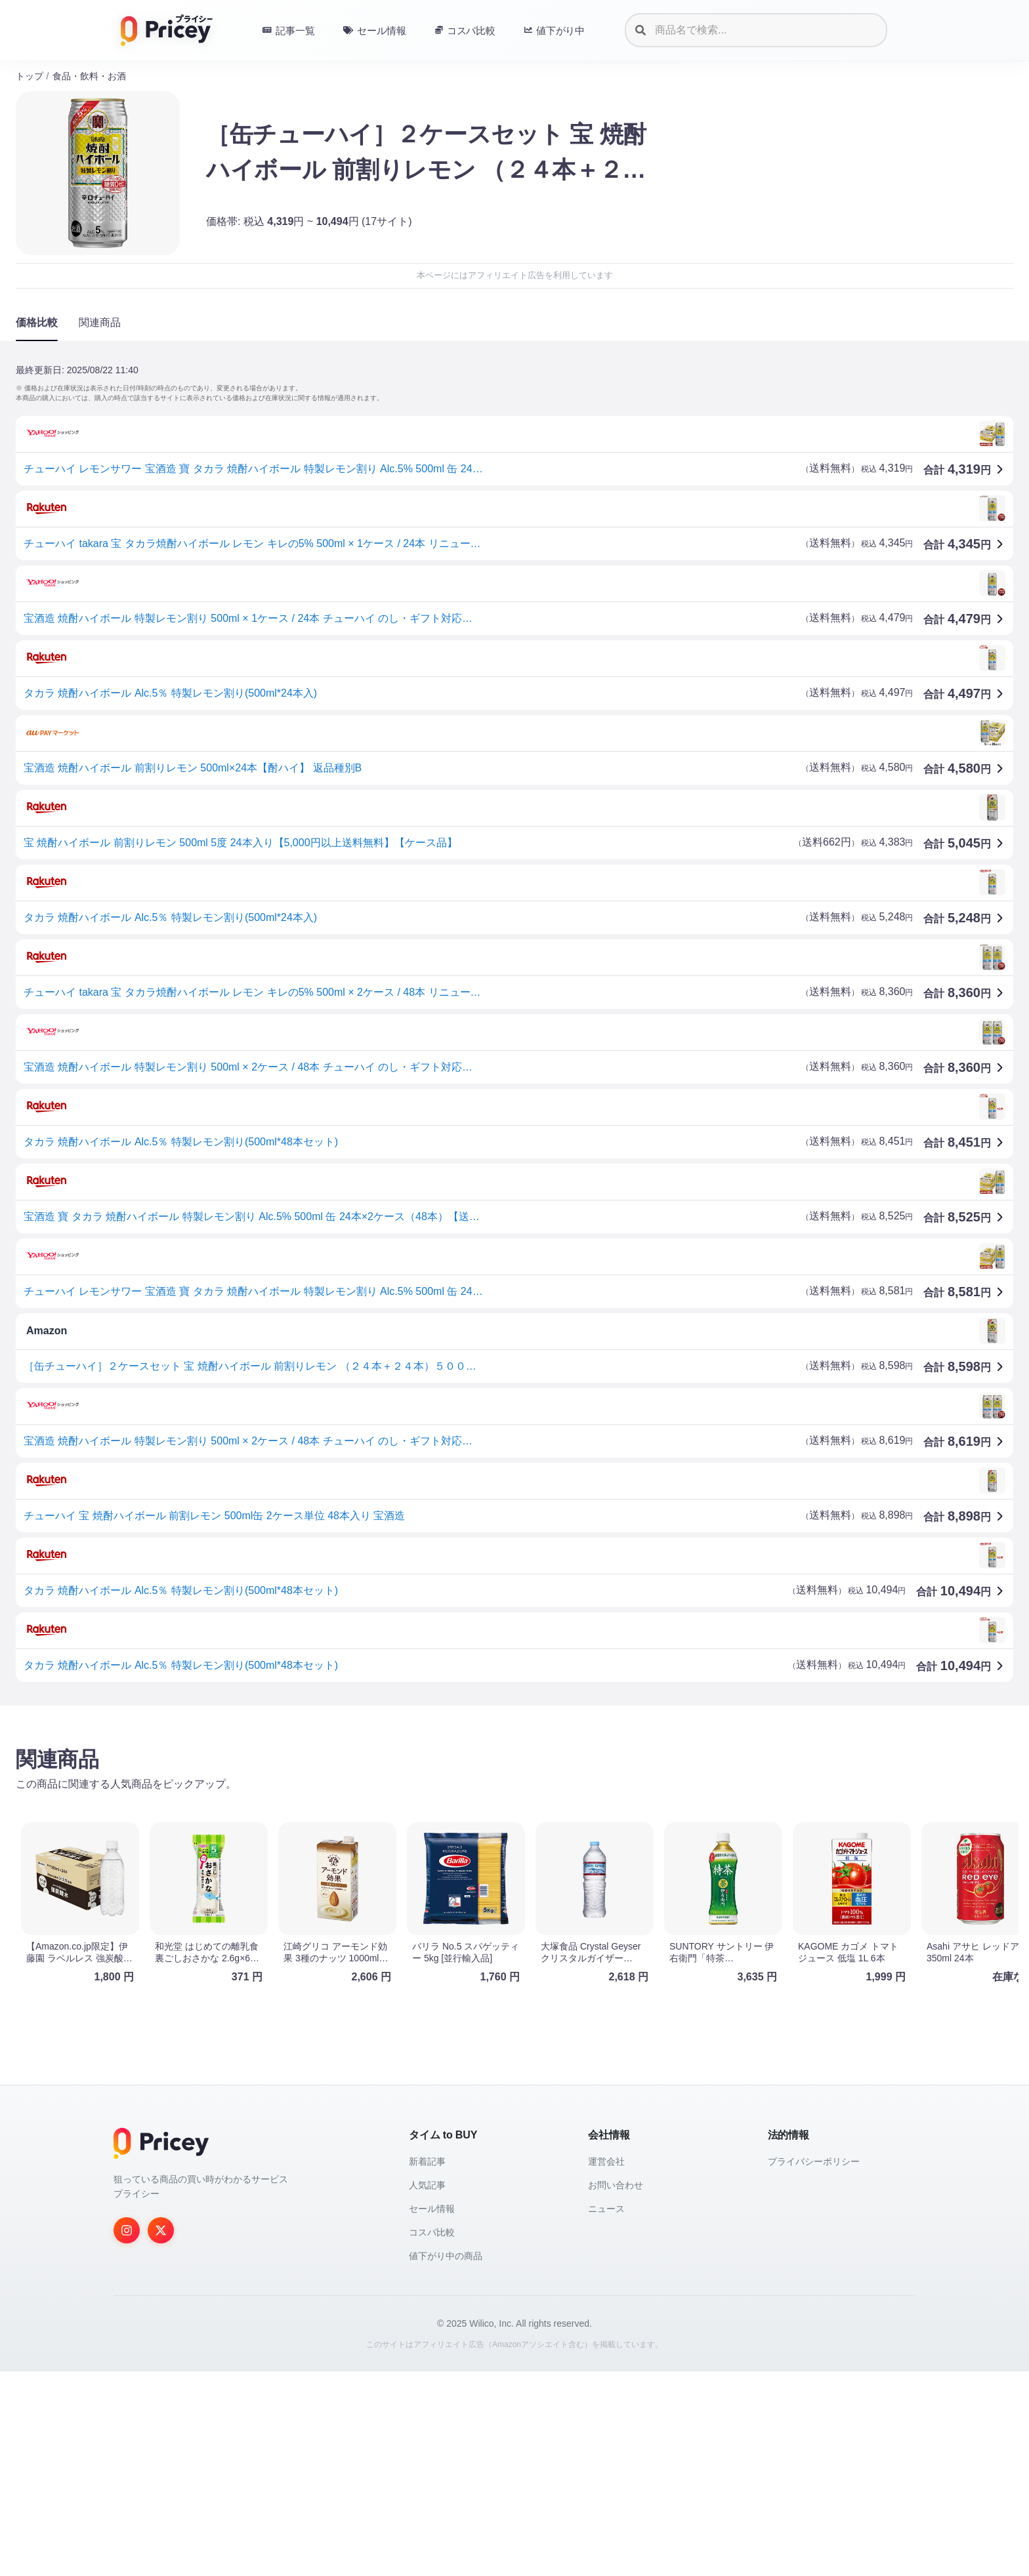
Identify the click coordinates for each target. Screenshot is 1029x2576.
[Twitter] (161, 2435)
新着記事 (427, 2366)
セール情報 (432, 2413)
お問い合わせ (615, 2389)
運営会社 (606, 2366)
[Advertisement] (409, 1818)
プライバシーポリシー (814, 2366)
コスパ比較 (432, 2437)
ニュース (606, 2413)
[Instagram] (127, 2435)
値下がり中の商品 (445, 2460)
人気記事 (427, 2389)
